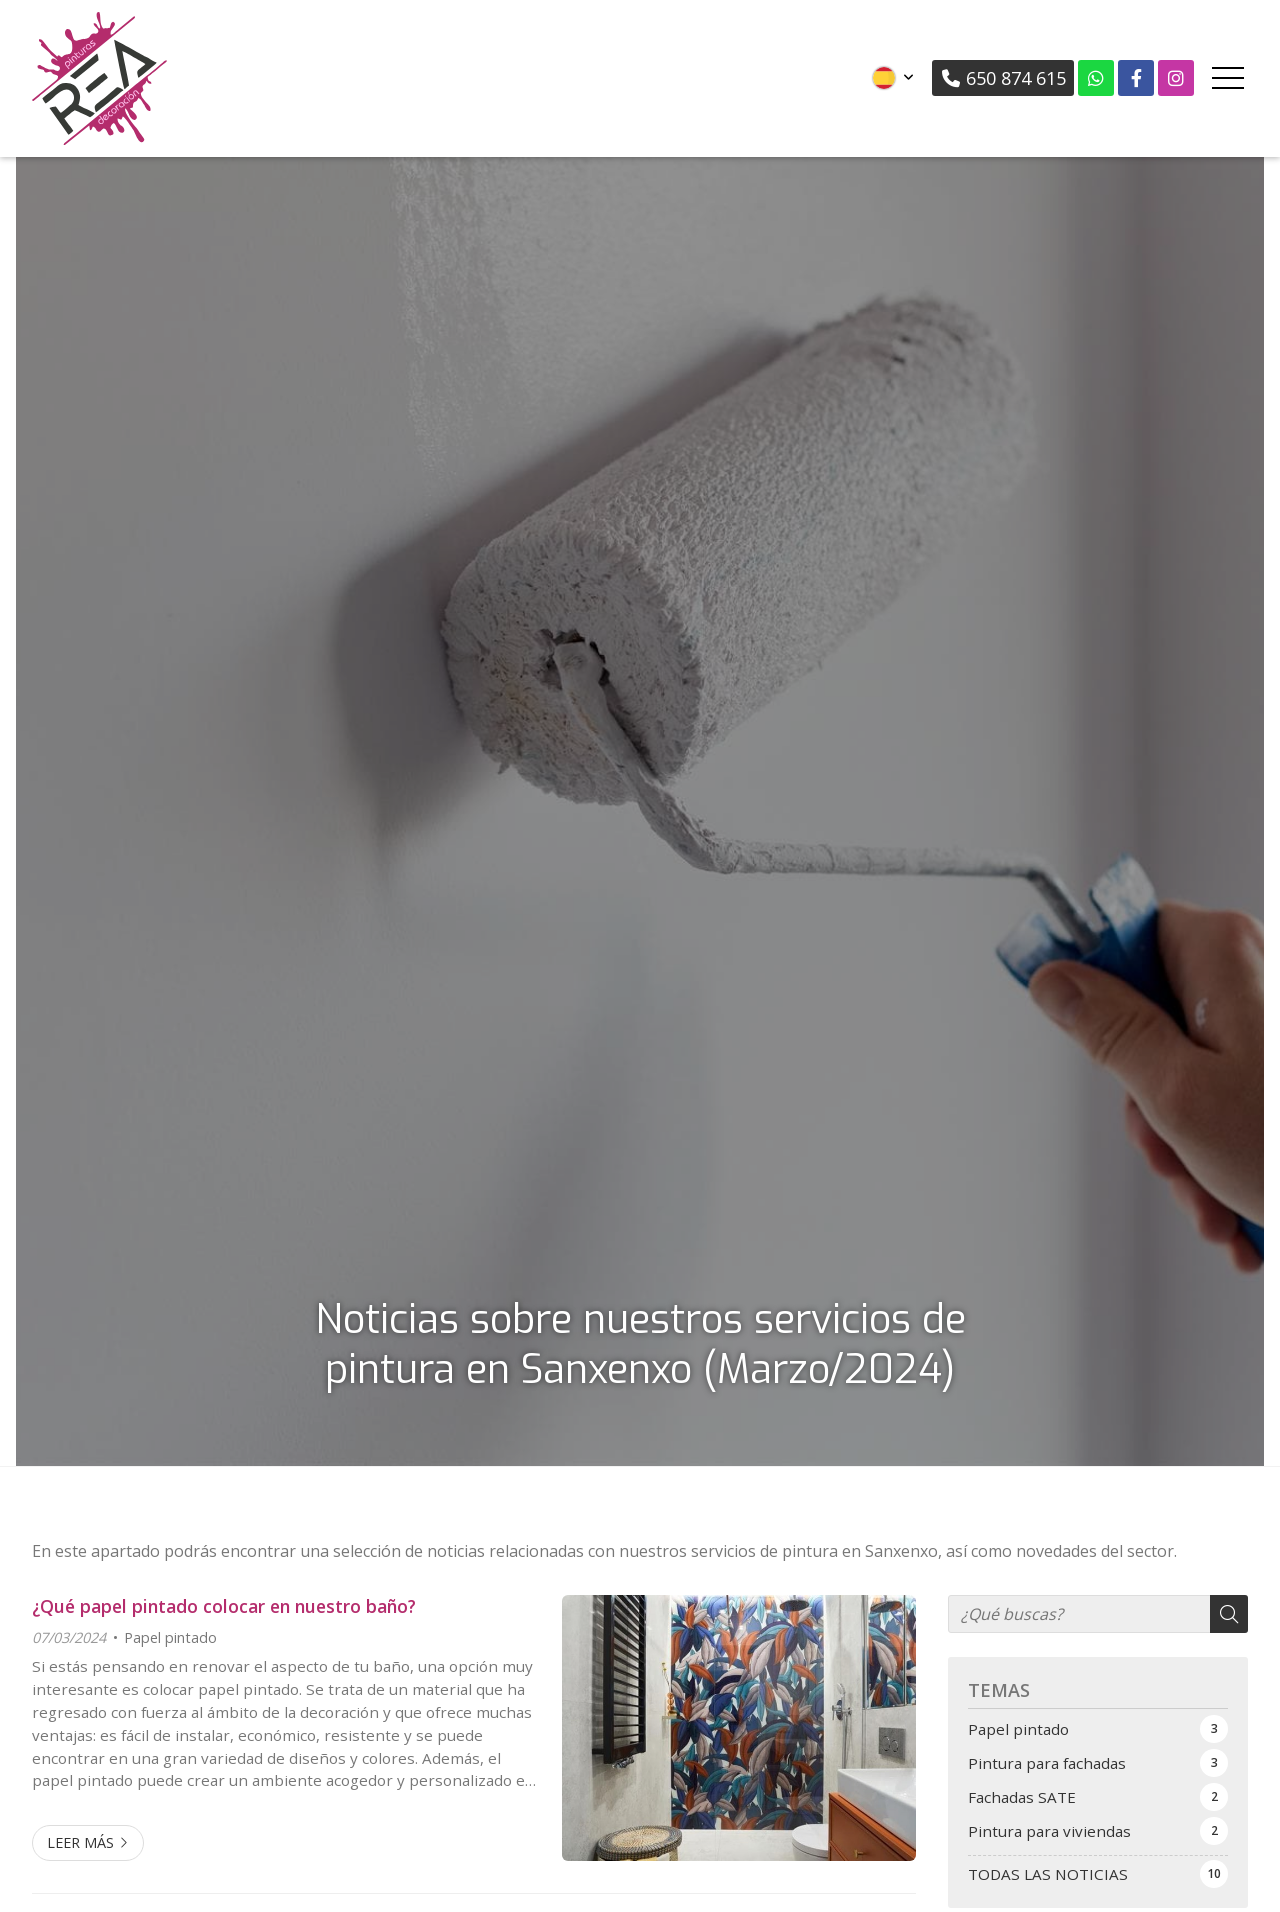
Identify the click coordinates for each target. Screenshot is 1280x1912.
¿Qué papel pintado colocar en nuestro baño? (224, 1606)
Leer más (80, 1842)
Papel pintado (170, 1637)
